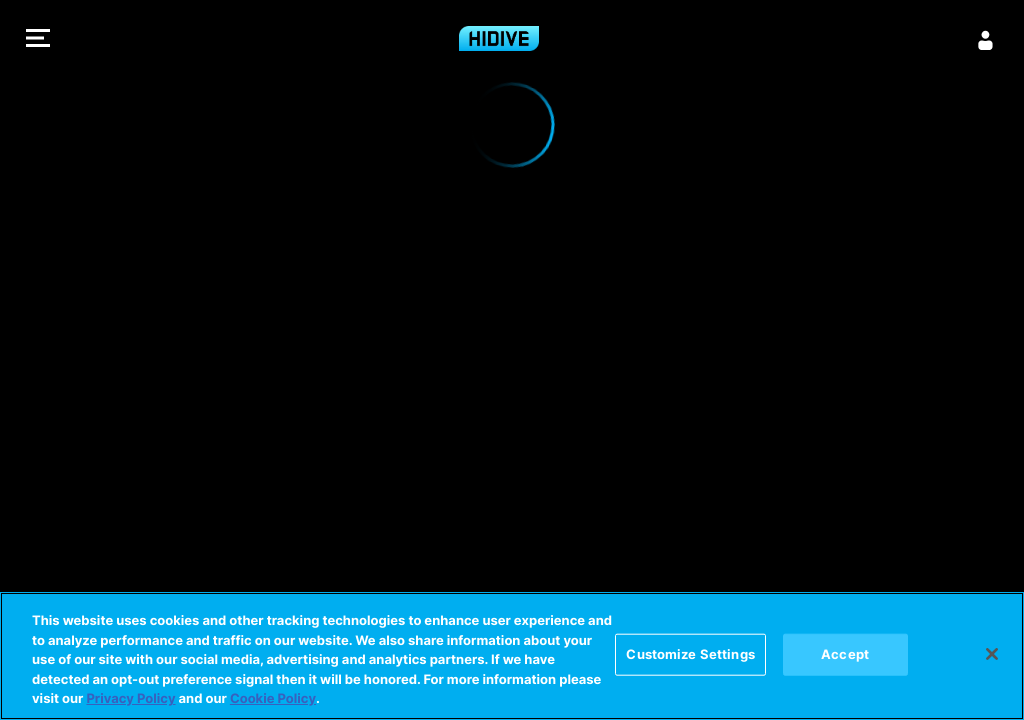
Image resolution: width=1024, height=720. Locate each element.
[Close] (992, 654)
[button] (38, 40)
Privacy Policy (130, 699)
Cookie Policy (273, 699)
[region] (512, 656)
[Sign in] (986, 40)
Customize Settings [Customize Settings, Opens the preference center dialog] (690, 654)
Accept (845, 654)
